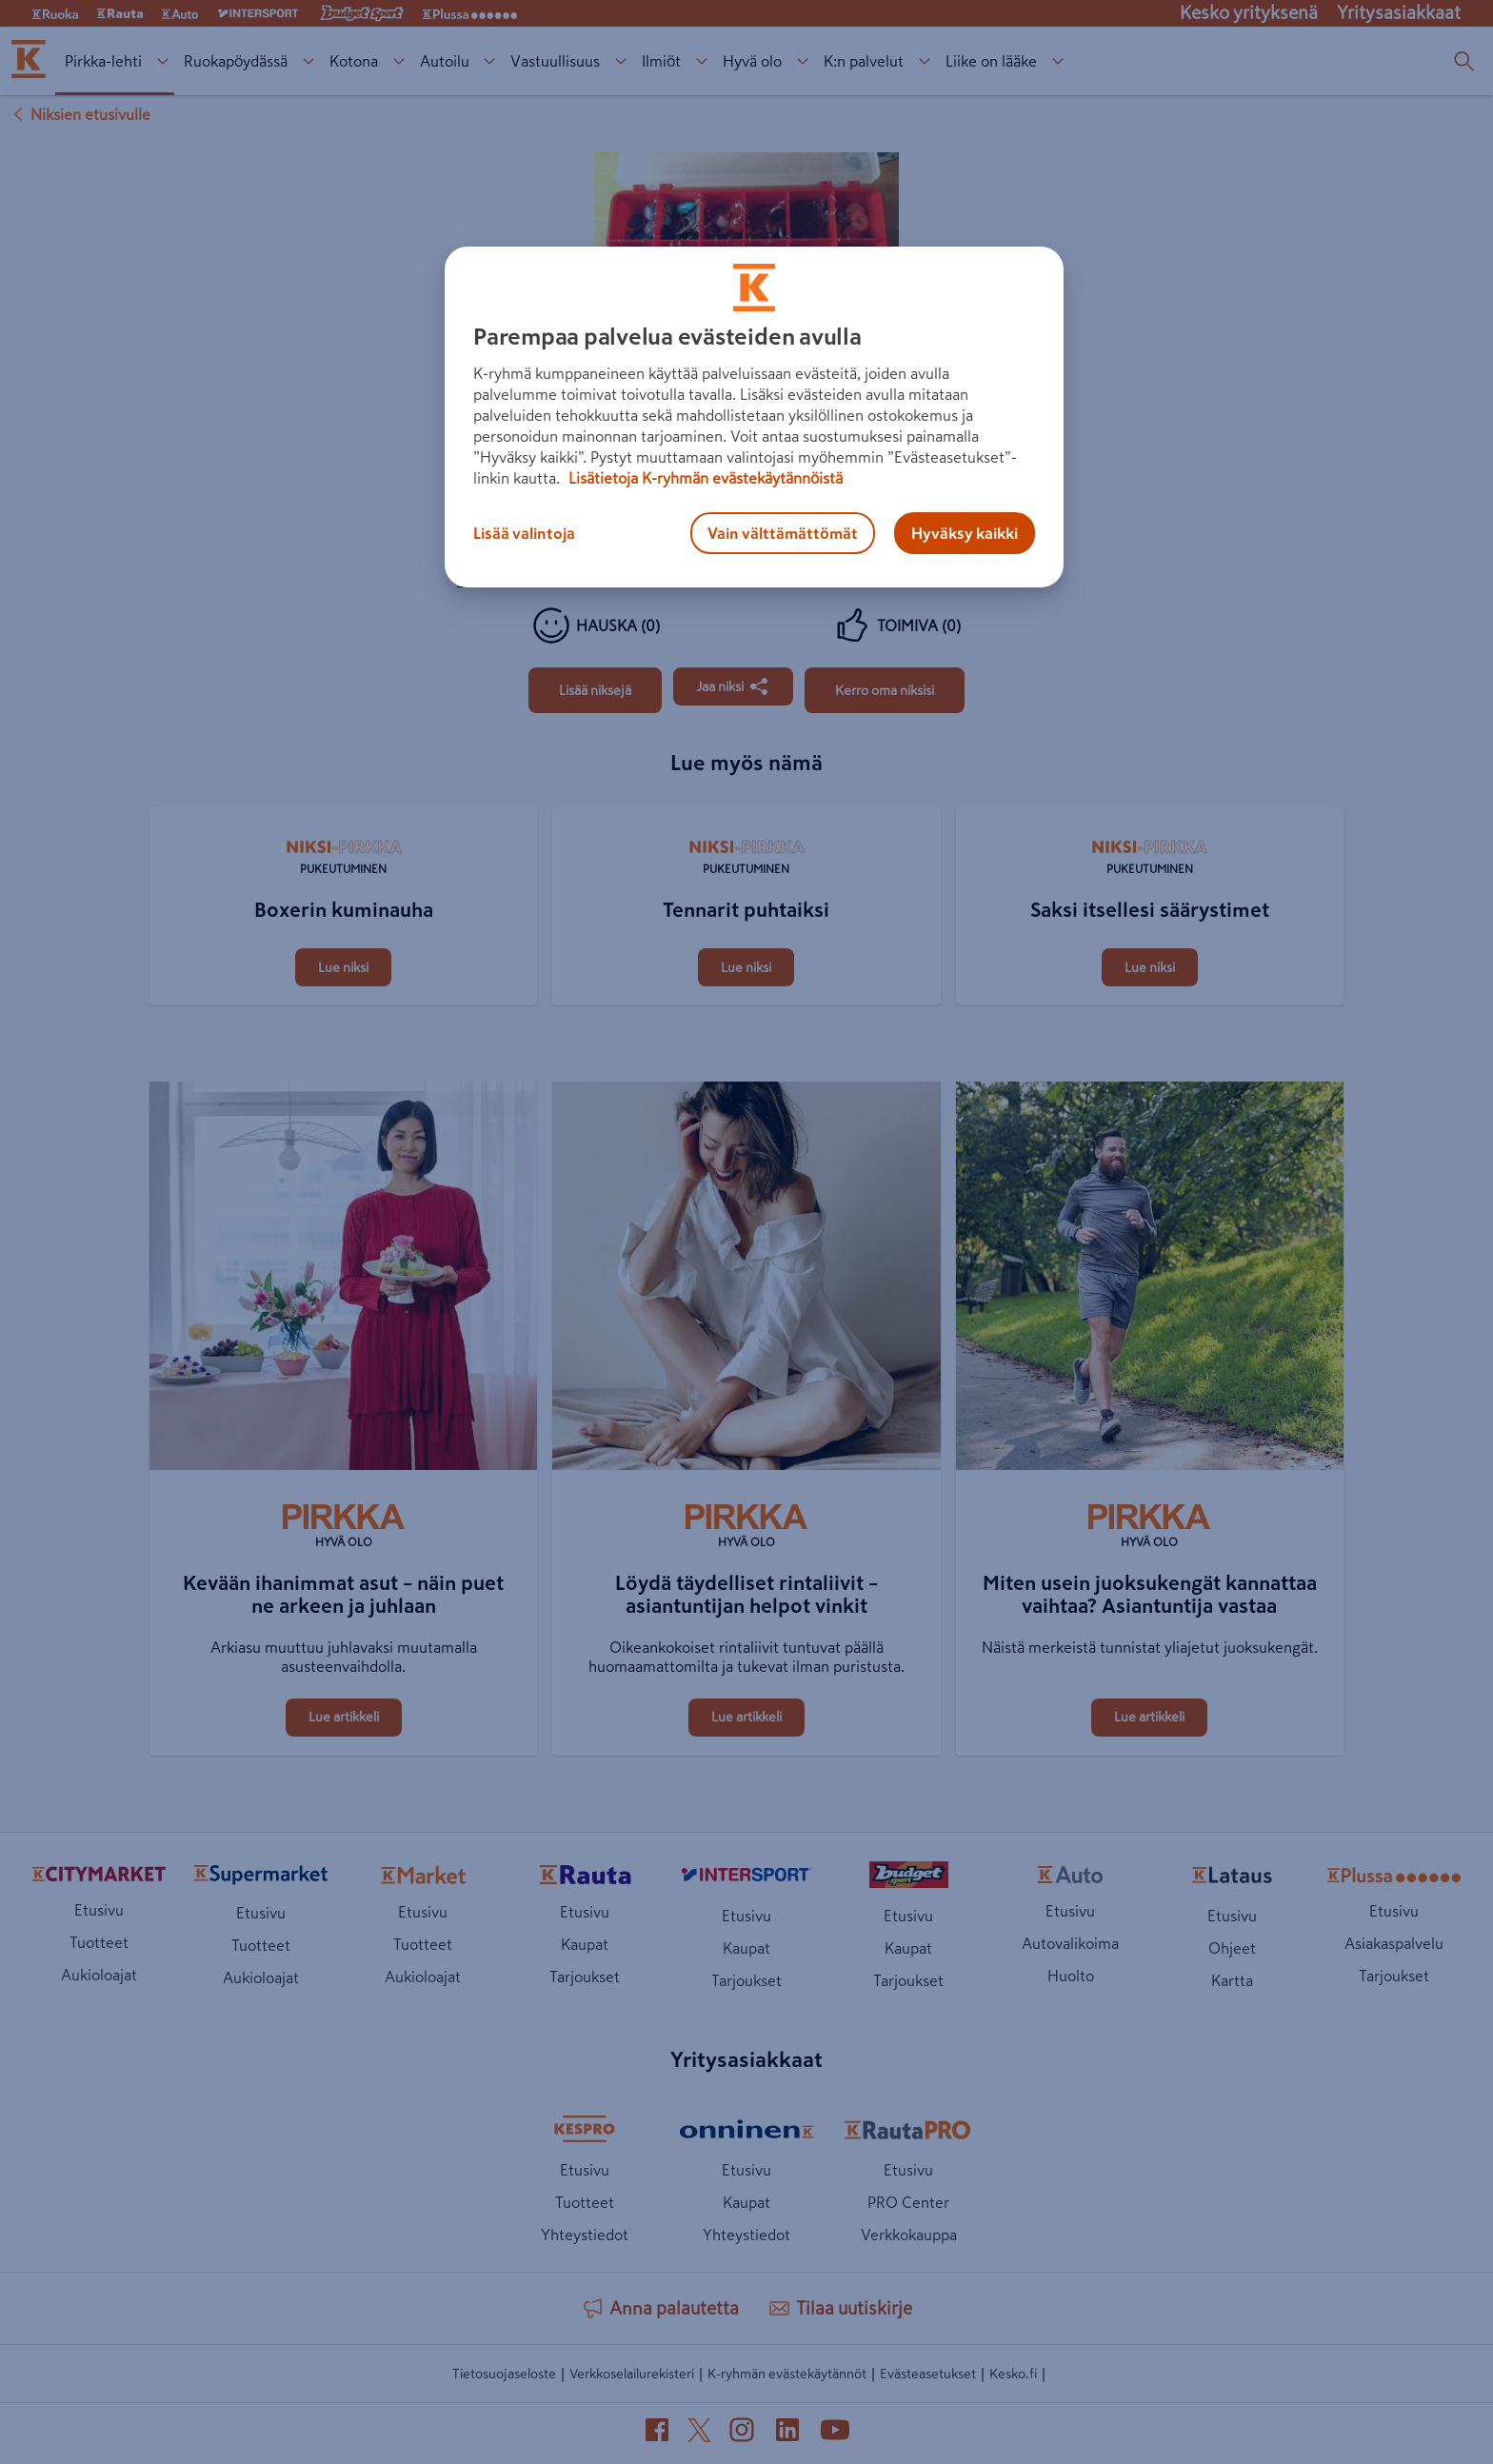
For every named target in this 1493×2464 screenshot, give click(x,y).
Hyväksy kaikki (964, 533)
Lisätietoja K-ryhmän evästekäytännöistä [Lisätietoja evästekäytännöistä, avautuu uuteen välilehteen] (704, 478)
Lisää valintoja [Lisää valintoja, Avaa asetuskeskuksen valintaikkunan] (524, 533)
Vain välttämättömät (782, 533)
